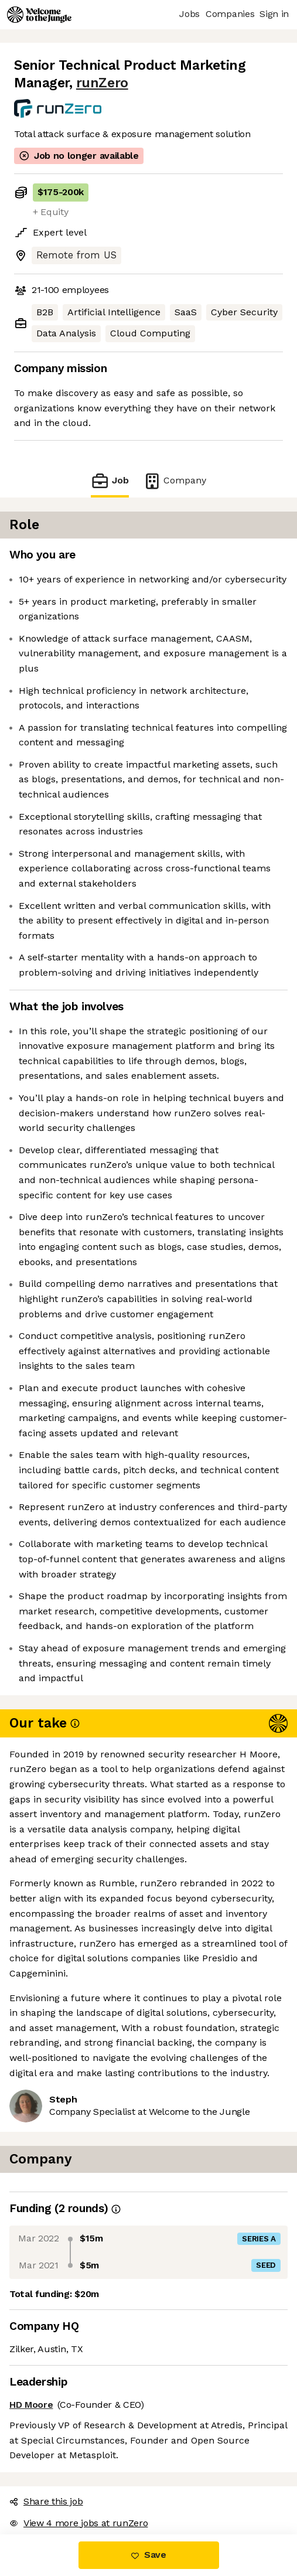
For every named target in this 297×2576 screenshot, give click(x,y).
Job (109, 480)
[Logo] (39, 14)
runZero (102, 83)
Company (174, 480)
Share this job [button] (46, 2501)
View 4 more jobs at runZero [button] (78, 2523)
